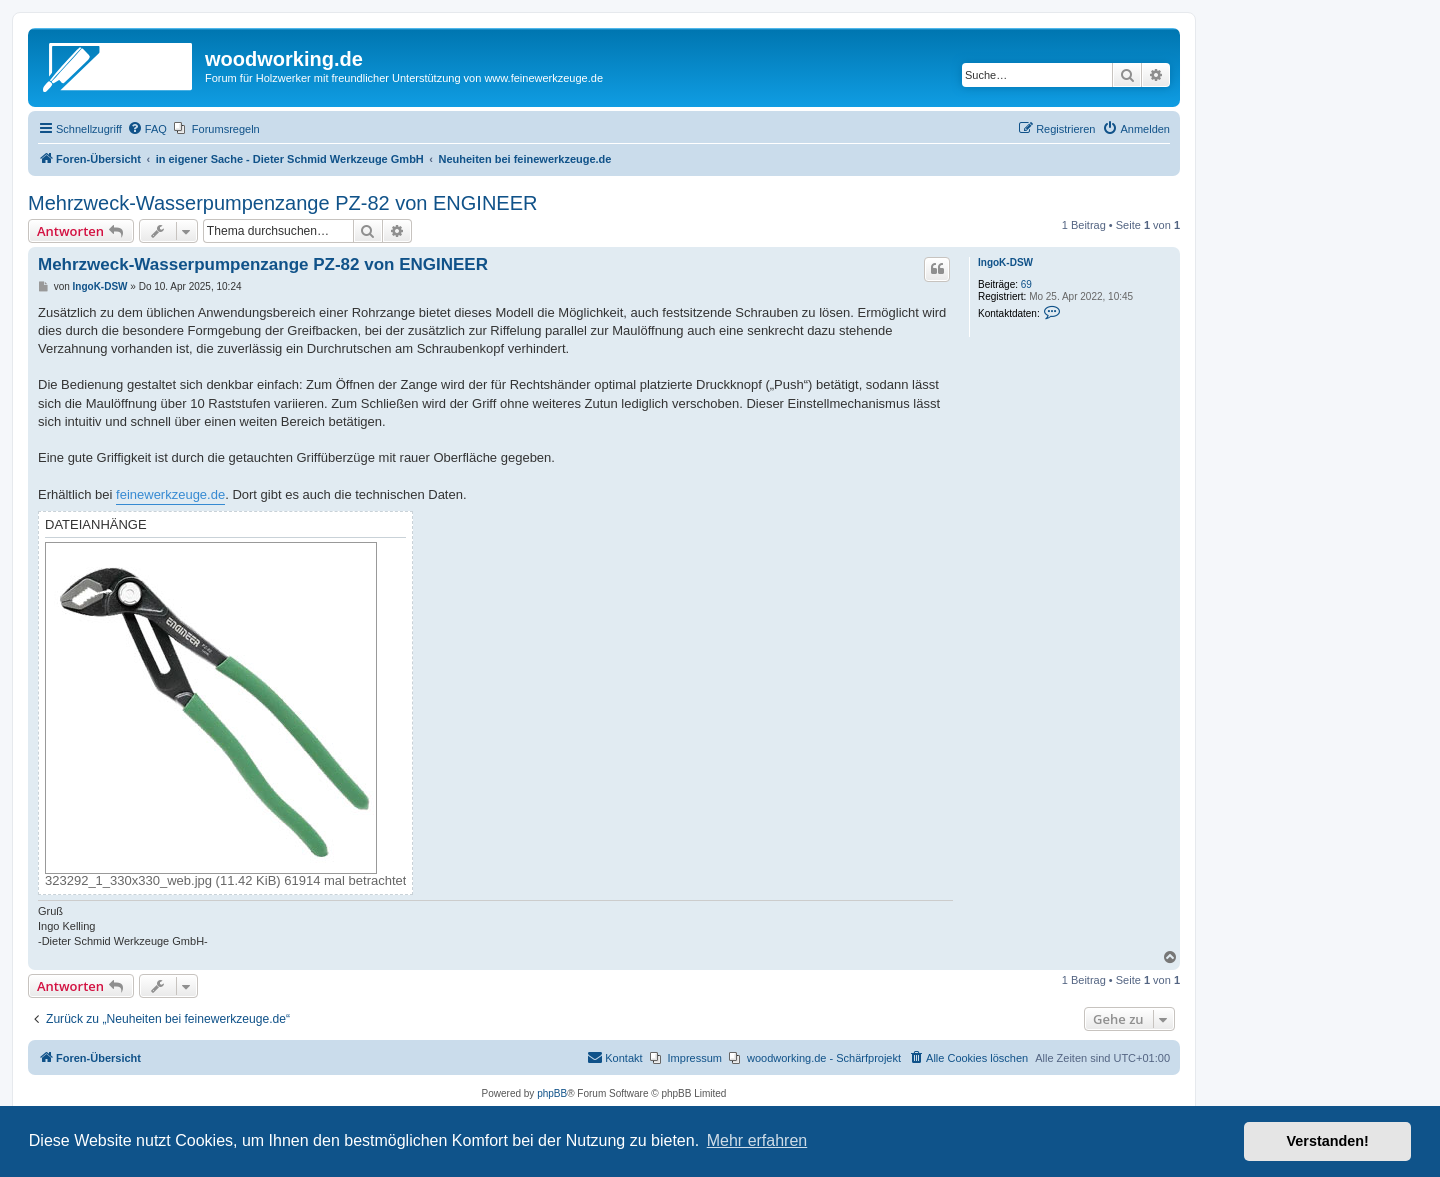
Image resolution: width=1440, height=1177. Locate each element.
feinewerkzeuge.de (170, 494)
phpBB (552, 1093)
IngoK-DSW (1005, 262)
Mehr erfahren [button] (757, 1140)
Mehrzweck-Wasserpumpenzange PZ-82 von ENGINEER (282, 203)
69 (1026, 284)
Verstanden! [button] (1328, 1141)
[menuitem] (147, 129)
